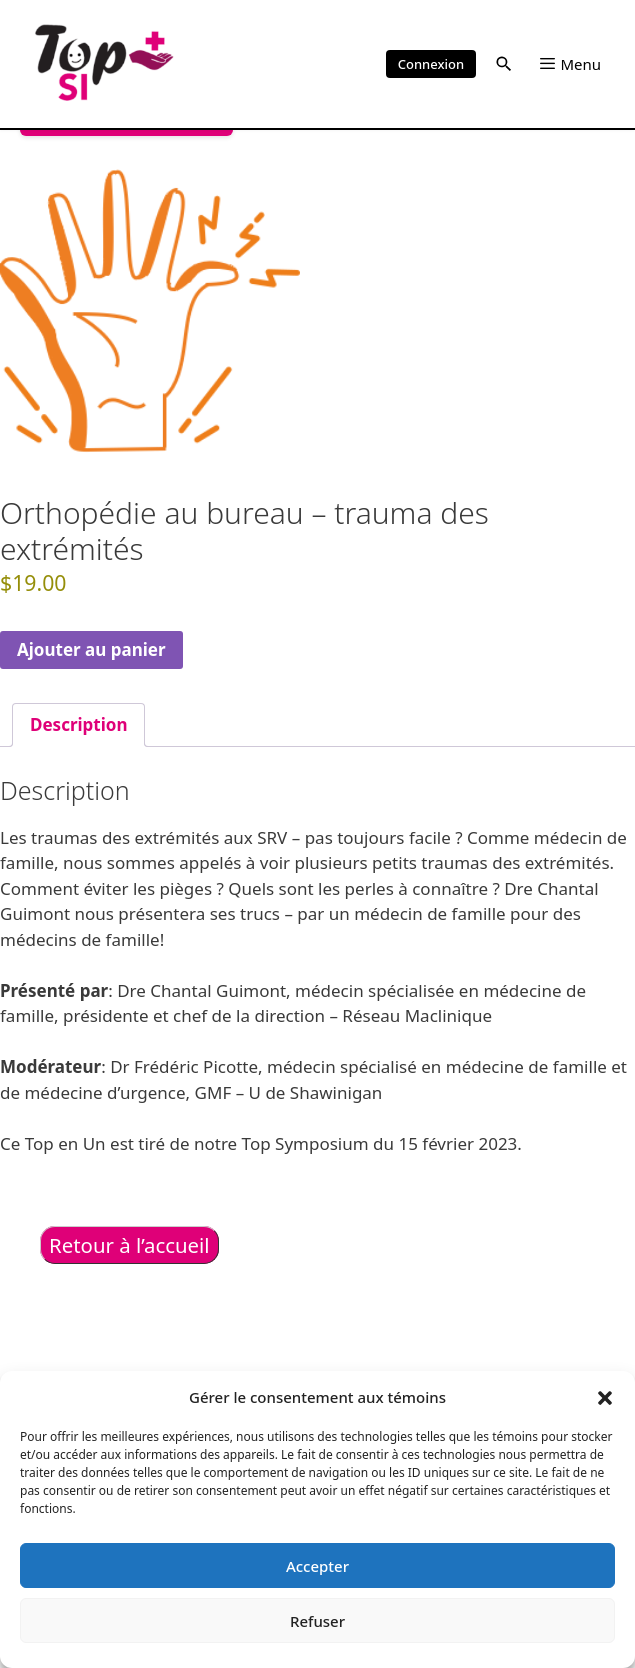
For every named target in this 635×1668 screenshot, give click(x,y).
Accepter (317, 1566)
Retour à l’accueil (129, 1245)
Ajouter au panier (91, 649)
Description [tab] (78, 724)
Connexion (431, 64)
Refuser (317, 1621)
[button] (605, 1397)
